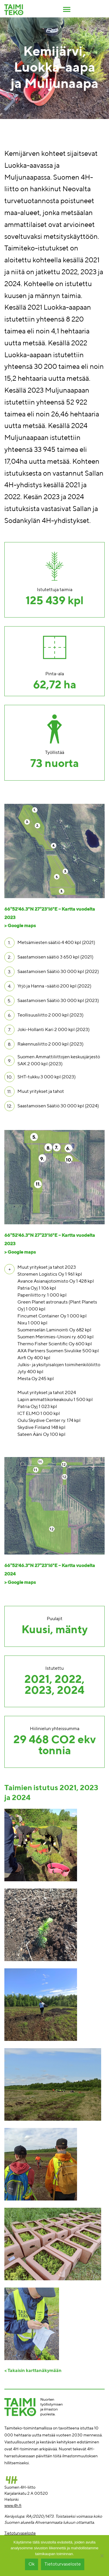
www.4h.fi (13, 2506)
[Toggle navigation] (66, 8)
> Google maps (20, 926)
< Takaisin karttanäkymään (33, 2371)
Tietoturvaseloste (20, 2533)
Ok (31, 2564)
